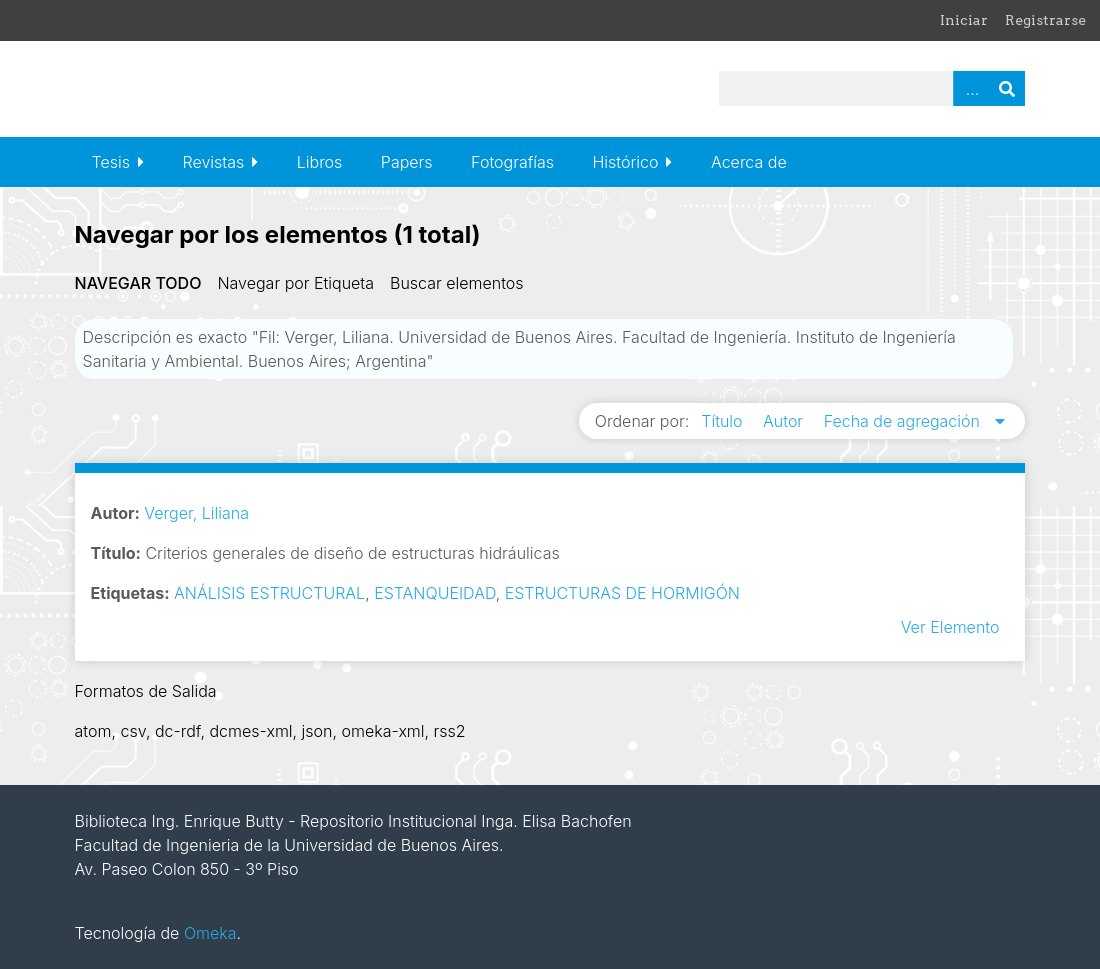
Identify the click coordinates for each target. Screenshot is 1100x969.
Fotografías (512, 162)
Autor (785, 421)
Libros (320, 162)
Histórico (625, 162)
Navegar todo (138, 283)
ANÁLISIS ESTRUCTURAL (269, 593)
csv (132, 731)
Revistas (214, 162)
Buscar (1007, 88)
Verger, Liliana (196, 513)
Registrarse (1045, 20)
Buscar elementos (457, 283)
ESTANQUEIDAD (435, 593)
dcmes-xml (250, 731)
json (317, 731)
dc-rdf (178, 731)
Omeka (210, 933)
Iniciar (964, 20)
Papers (407, 162)
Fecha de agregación (904, 421)
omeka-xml (383, 731)
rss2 (450, 731)
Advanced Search (971, 88)
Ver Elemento (950, 627)
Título (724, 421)
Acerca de (749, 162)
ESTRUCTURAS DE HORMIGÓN (622, 593)
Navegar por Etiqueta (295, 283)
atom (93, 731)
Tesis (111, 162)
